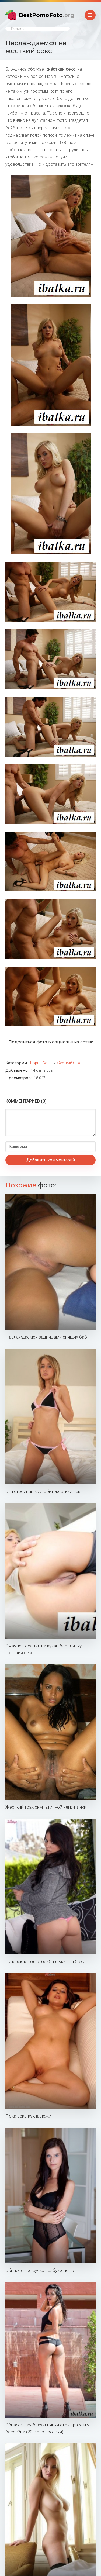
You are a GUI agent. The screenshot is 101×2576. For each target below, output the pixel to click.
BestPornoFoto (46, 15)
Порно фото (41, 1063)
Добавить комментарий (50, 1160)
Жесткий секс (69, 1063)
